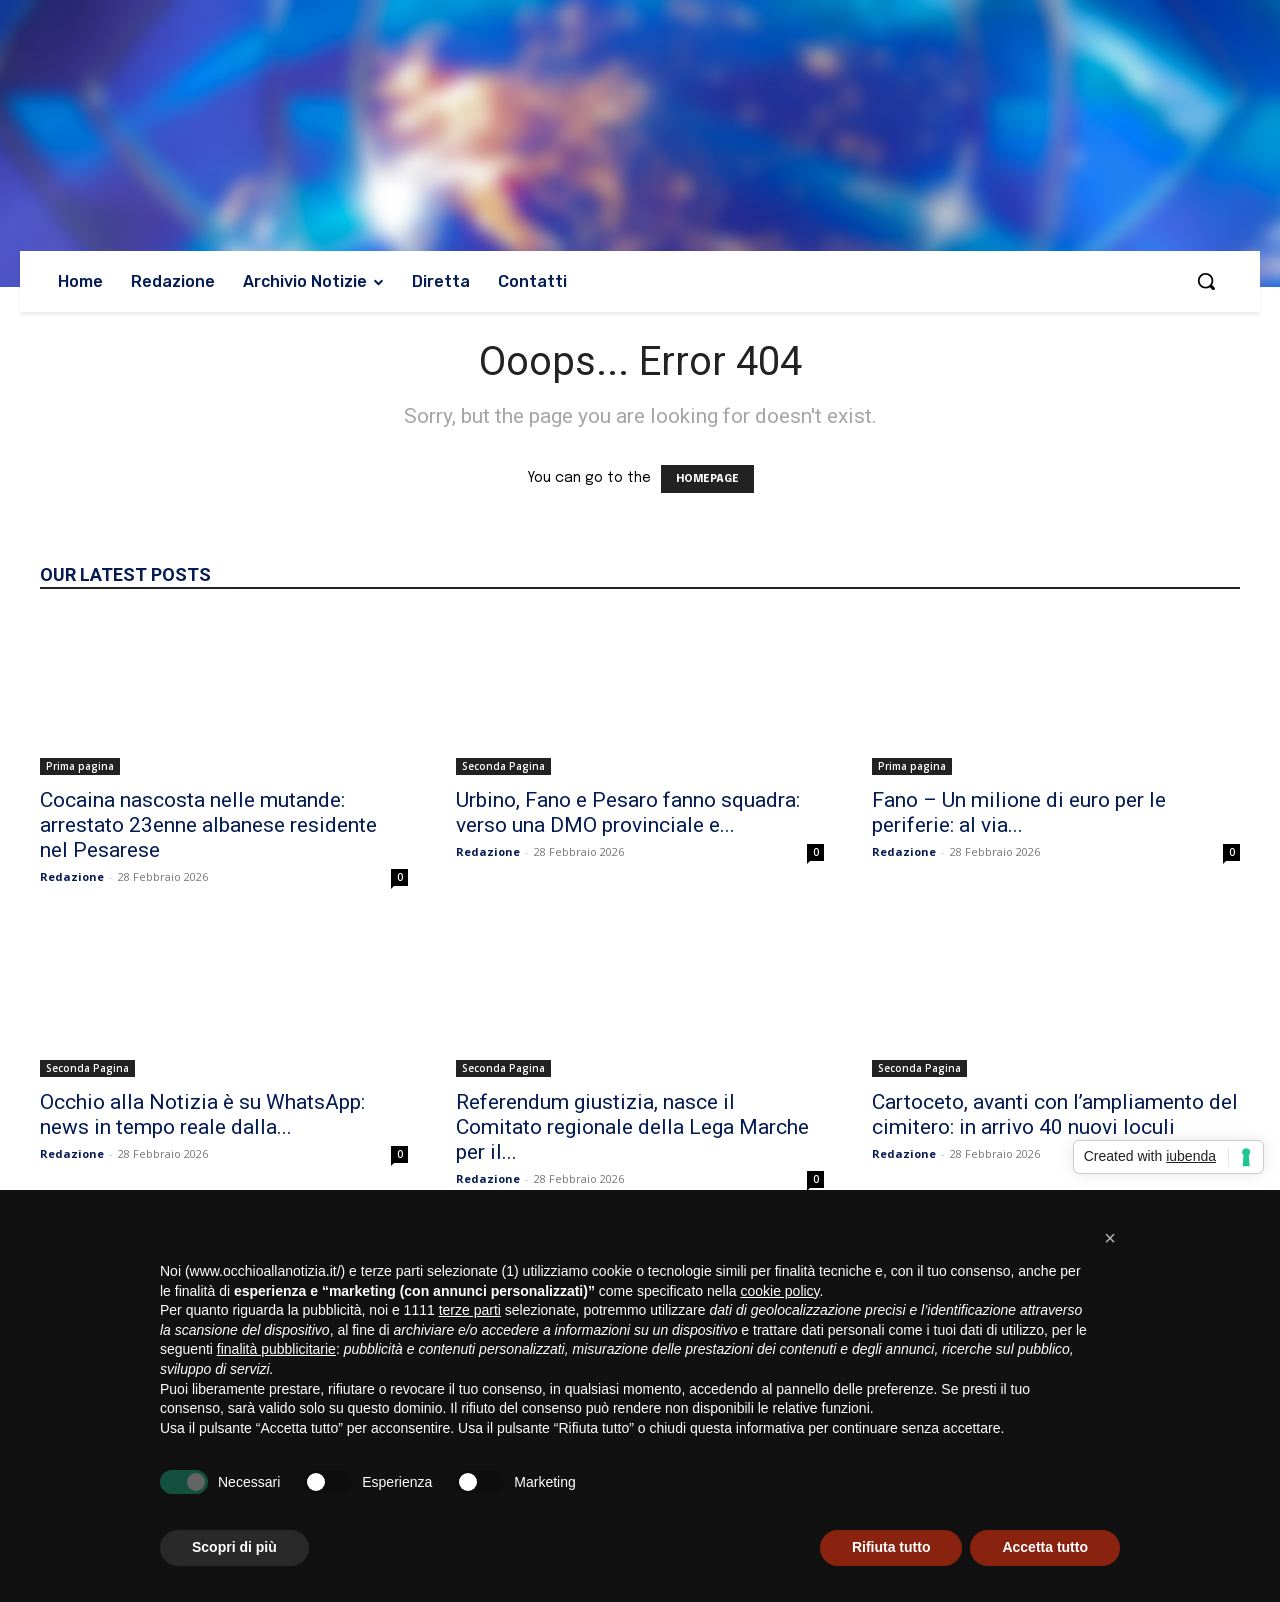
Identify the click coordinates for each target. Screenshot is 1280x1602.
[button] (1206, 281)
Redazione (72, 876)
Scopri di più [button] (234, 1547)
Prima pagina (80, 766)
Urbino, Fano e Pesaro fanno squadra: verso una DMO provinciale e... (628, 812)
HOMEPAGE (707, 479)
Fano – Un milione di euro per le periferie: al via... (1019, 812)
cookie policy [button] (779, 1291)
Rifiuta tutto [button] (891, 1547)
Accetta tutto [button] (1045, 1547)
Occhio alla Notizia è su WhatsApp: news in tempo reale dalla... (202, 1114)
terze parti (470, 1310)
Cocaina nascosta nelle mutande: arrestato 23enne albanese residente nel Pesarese (208, 825)
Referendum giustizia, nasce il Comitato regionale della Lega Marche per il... (632, 1127)
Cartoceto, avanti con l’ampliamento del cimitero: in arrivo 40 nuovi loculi (1055, 1114)
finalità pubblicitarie (276, 1349)
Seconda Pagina (503, 766)
